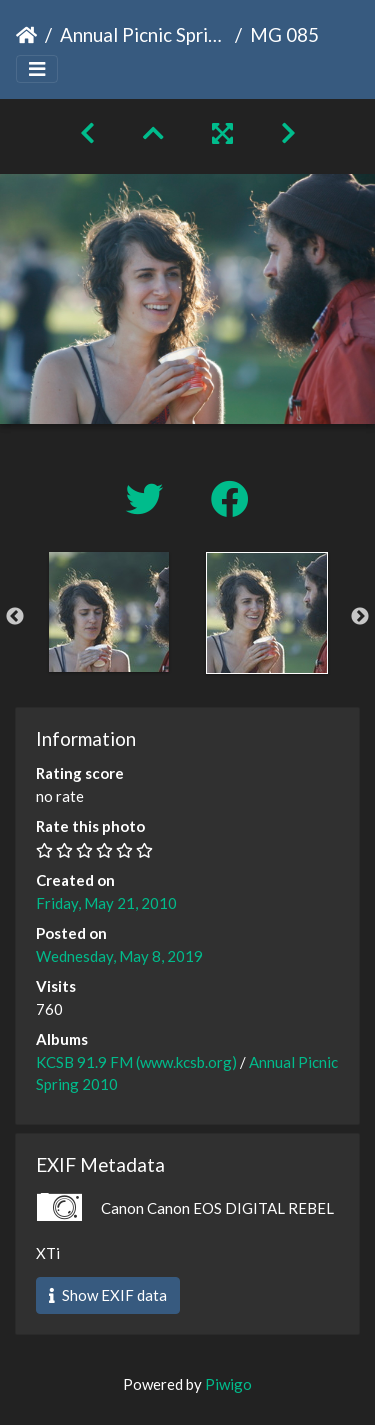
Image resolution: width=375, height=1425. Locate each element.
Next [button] (360, 617)
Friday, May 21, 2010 (106, 903)
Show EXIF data (108, 1295)
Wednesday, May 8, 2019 (119, 956)
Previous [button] (15, 617)
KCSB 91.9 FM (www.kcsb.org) (136, 1062)
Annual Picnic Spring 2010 (143, 34)
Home (26, 35)
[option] (109, 612)
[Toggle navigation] (37, 69)
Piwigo (228, 1384)
